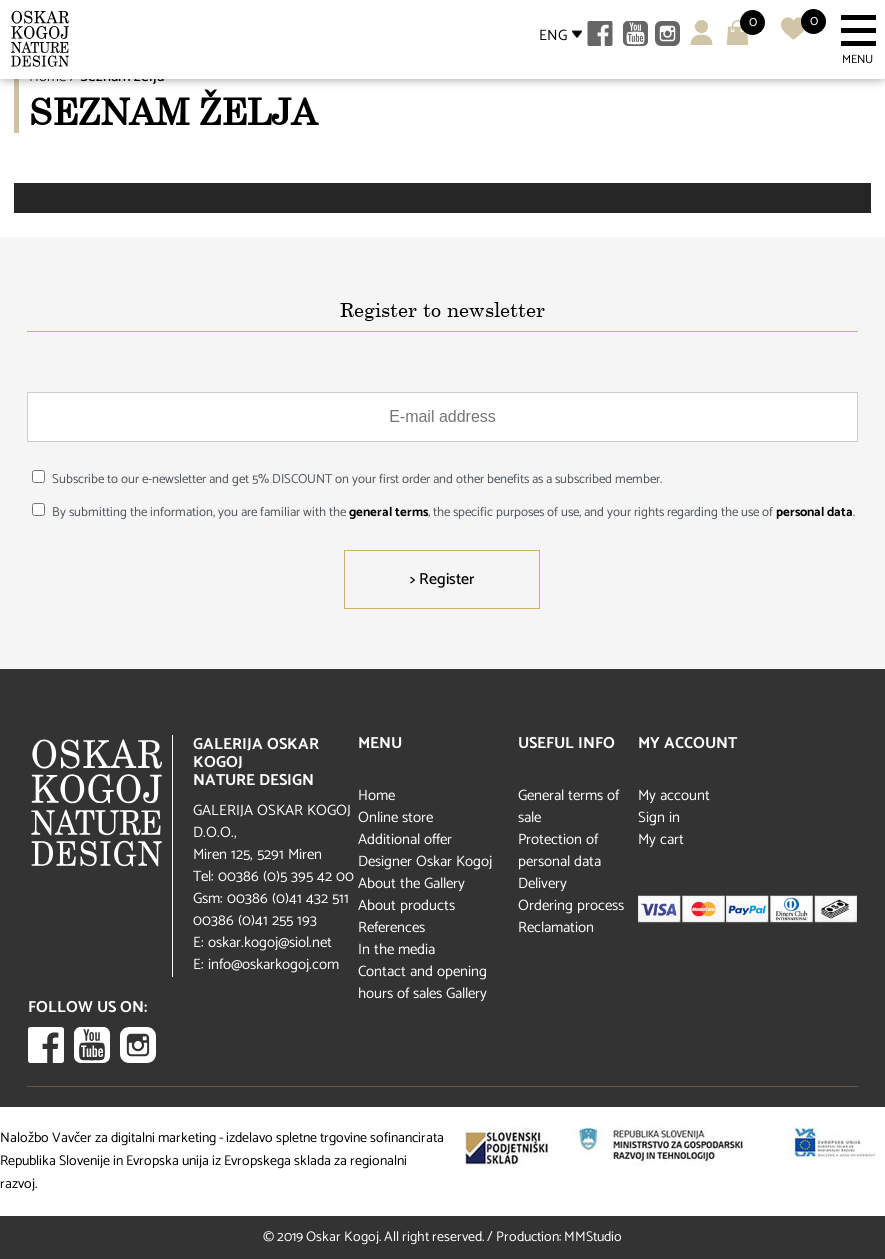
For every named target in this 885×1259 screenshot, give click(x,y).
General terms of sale (568, 806)
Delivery (542, 883)
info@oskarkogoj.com (273, 964)
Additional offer (405, 839)
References (391, 927)
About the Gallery (411, 883)
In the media (396, 949)
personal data (814, 512)
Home (376, 795)
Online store (395, 817)
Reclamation (556, 927)
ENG (553, 35)
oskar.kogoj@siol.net (270, 942)
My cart (661, 839)
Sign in (659, 817)
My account (674, 795)
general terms (388, 512)
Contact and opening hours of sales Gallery (422, 982)
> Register (442, 579)
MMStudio (593, 1237)
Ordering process (571, 905)
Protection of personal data (559, 850)
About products (406, 905)
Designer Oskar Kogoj (425, 861)
